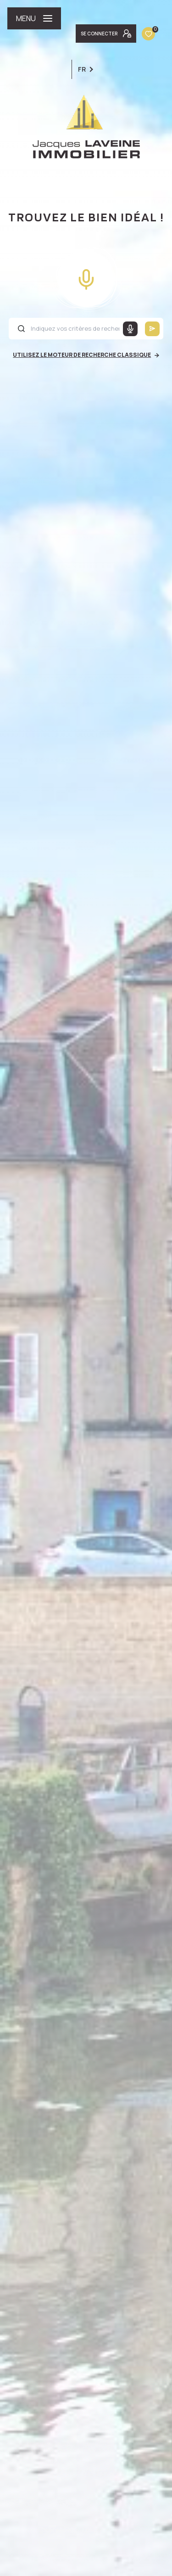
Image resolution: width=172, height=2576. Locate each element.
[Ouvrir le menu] (34, 18)
